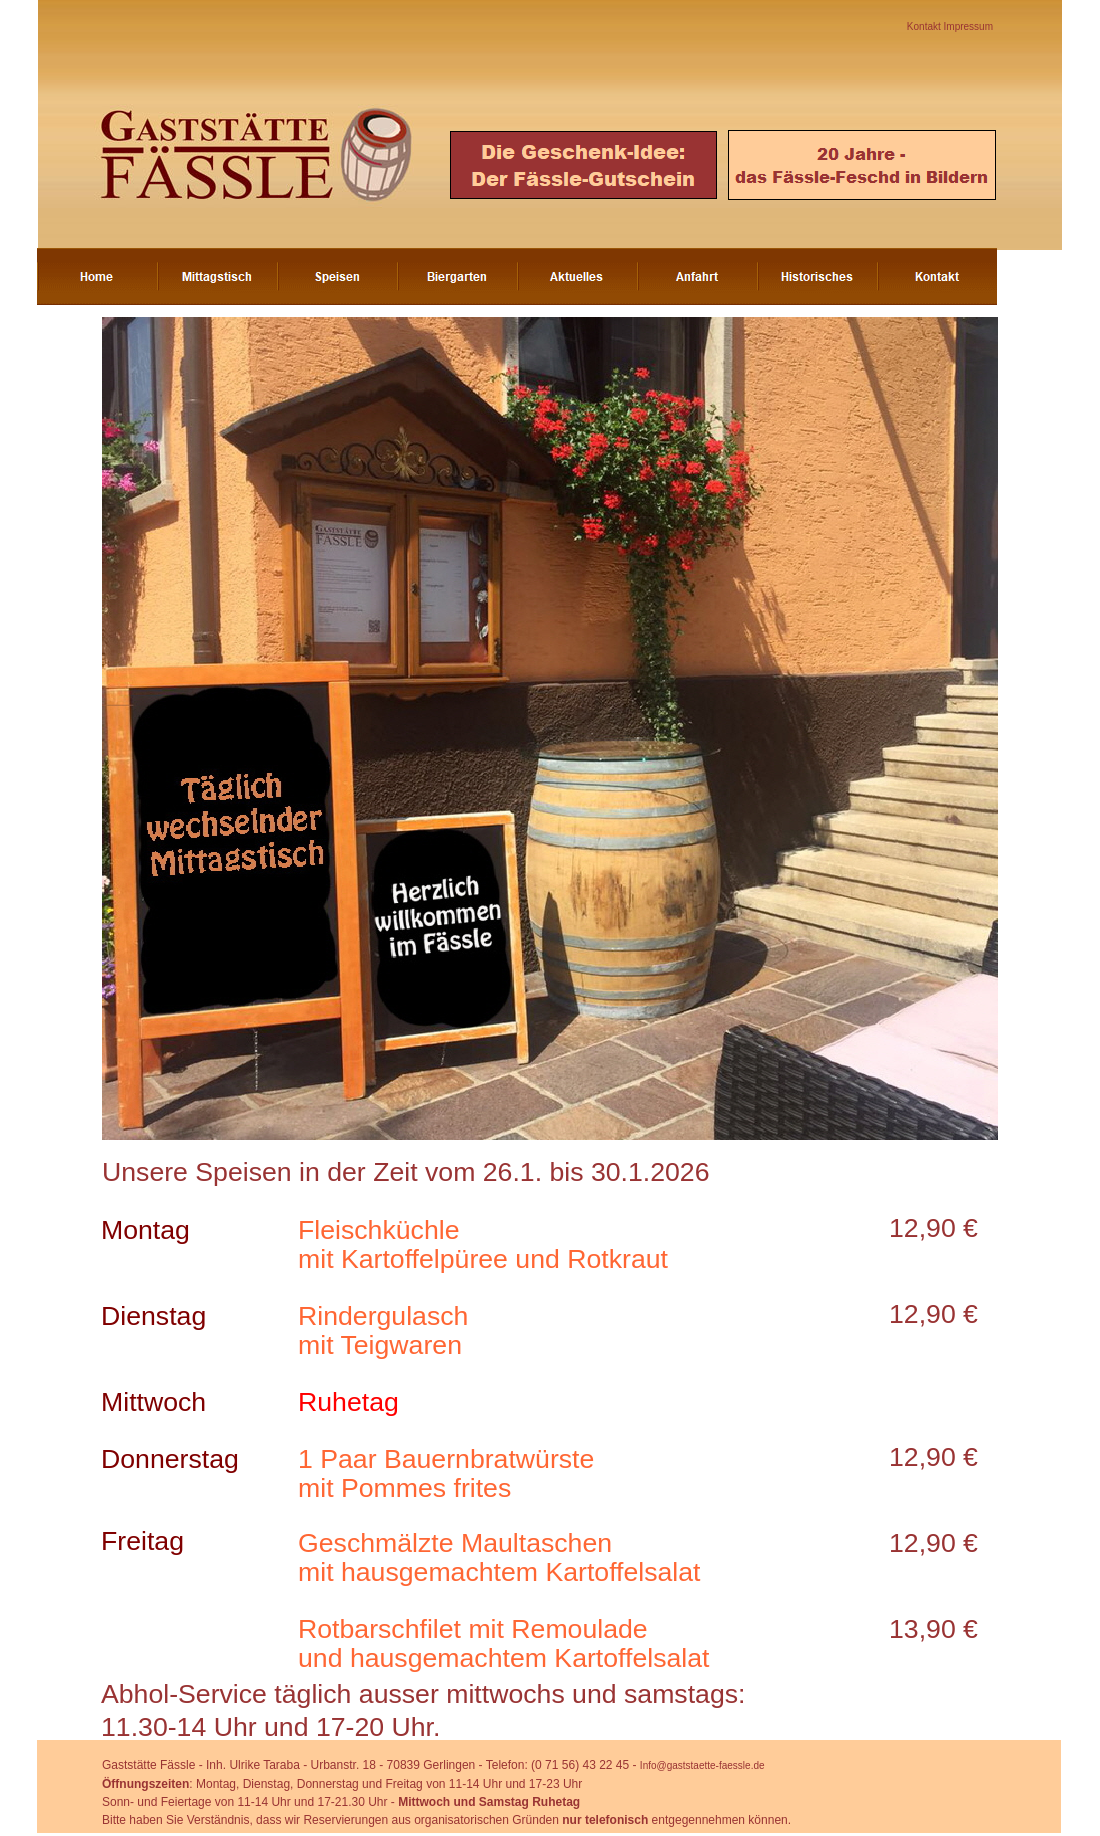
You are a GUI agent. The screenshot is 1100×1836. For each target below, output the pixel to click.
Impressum (968, 26)
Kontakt (925, 26)
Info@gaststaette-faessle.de (702, 1765)
